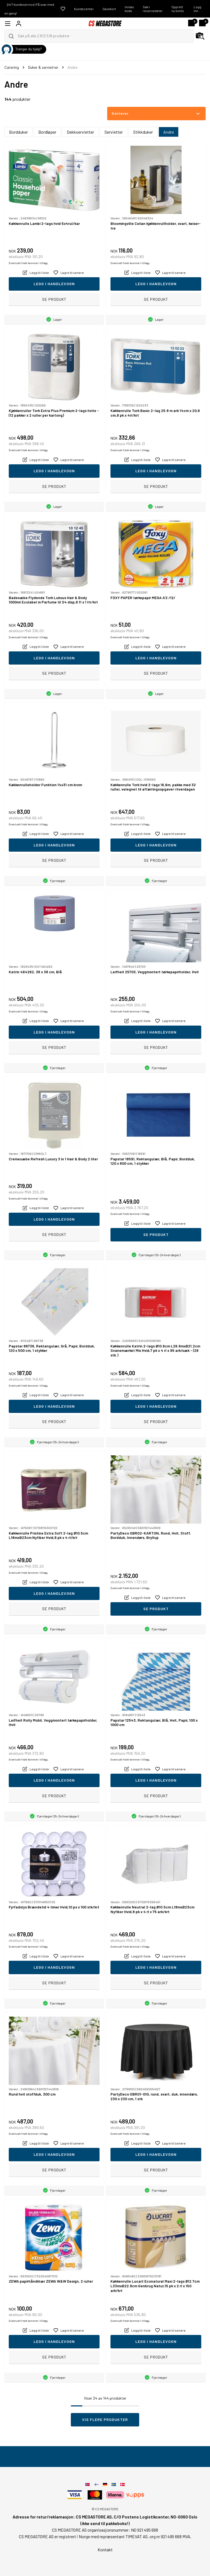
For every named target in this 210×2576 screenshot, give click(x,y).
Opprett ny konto (177, 9)
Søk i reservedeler (153, 9)
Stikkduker (143, 131)
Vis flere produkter (105, 2419)
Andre (168, 131)
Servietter (113, 131)
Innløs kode (129, 9)
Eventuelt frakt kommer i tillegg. (28, 263)
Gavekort (109, 9)
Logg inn (197, 9)
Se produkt (54, 299)
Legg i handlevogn (54, 283)
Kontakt (105, 2549)
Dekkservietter (80, 131)
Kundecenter (84, 9)
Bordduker (18, 131)
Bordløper (47, 131)
